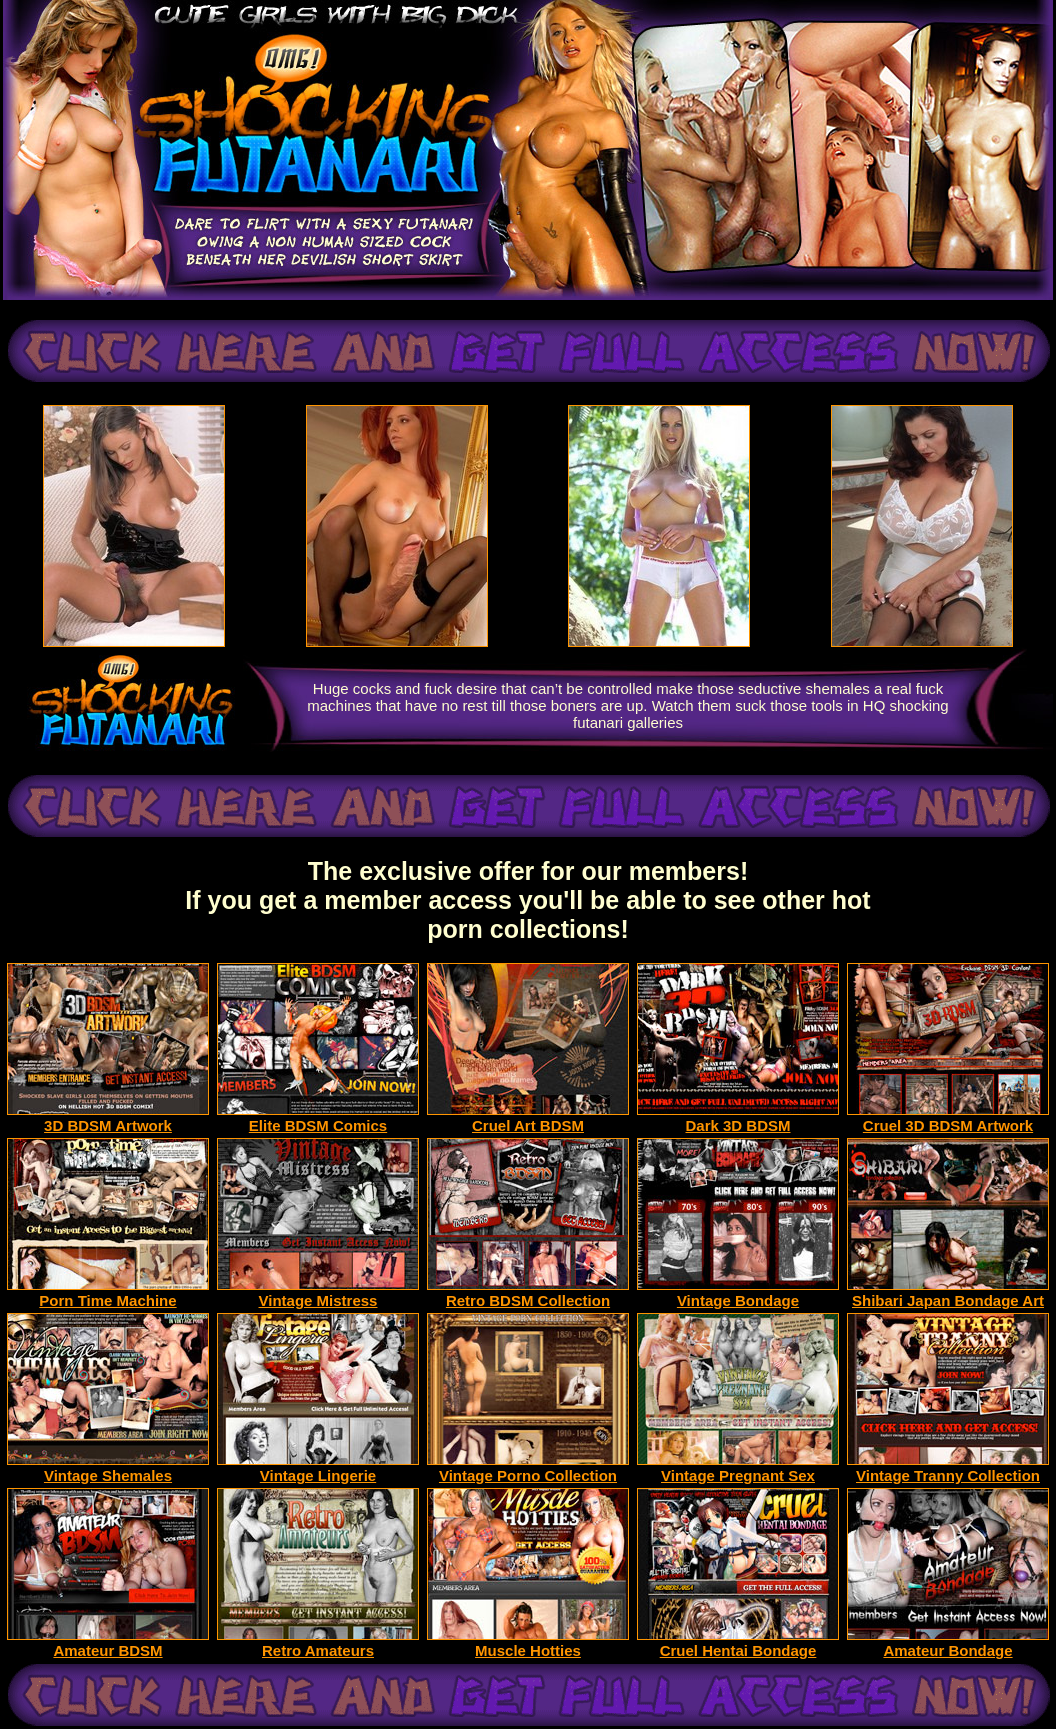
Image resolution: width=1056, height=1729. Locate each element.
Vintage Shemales (108, 1468)
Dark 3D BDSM (738, 1118)
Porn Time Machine (108, 1293)
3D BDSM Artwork (108, 1118)
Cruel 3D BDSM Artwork (948, 1118)
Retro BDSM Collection (528, 1293)
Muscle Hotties (528, 1643)
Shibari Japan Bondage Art (948, 1293)
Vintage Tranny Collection (948, 1468)
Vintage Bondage (738, 1293)
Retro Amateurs (318, 1643)
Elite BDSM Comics (318, 1118)
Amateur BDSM (108, 1643)
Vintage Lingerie (318, 1468)
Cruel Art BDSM (528, 1118)
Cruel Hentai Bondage (738, 1643)
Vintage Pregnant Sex (738, 1468)
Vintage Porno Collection (528, 1468)
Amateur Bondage (948, 1643)
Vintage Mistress (318, 1293)
